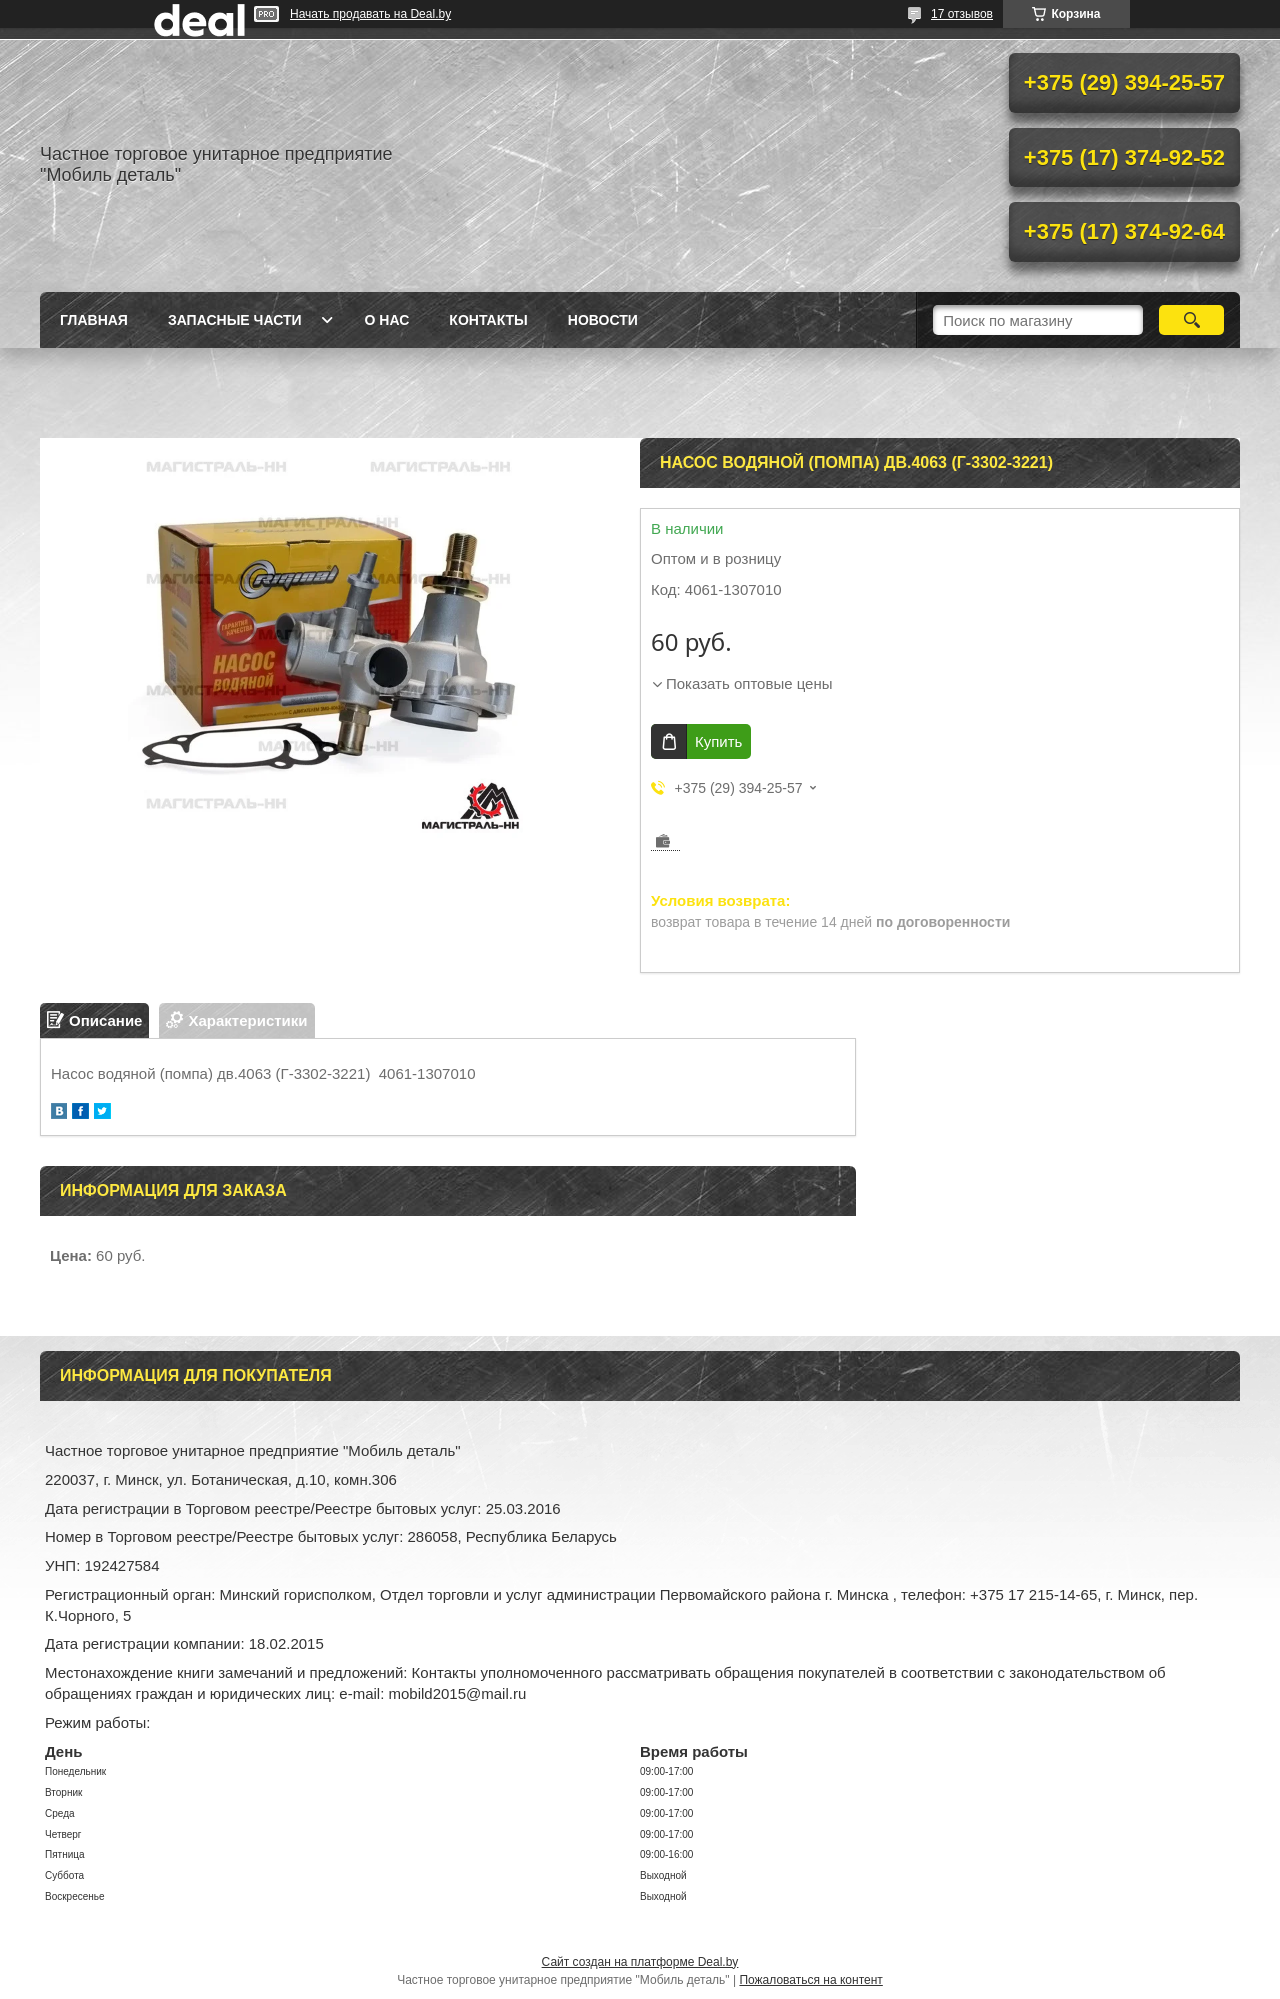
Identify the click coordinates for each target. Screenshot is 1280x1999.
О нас (387, 320)
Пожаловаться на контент (810, 1980)
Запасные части (235, 320)
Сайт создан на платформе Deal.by (640, 1962)
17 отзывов (962, 14)
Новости (603, 320)
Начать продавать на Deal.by (370, 14)
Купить (718, 741)
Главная (94, 320)
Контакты (488, 320)
